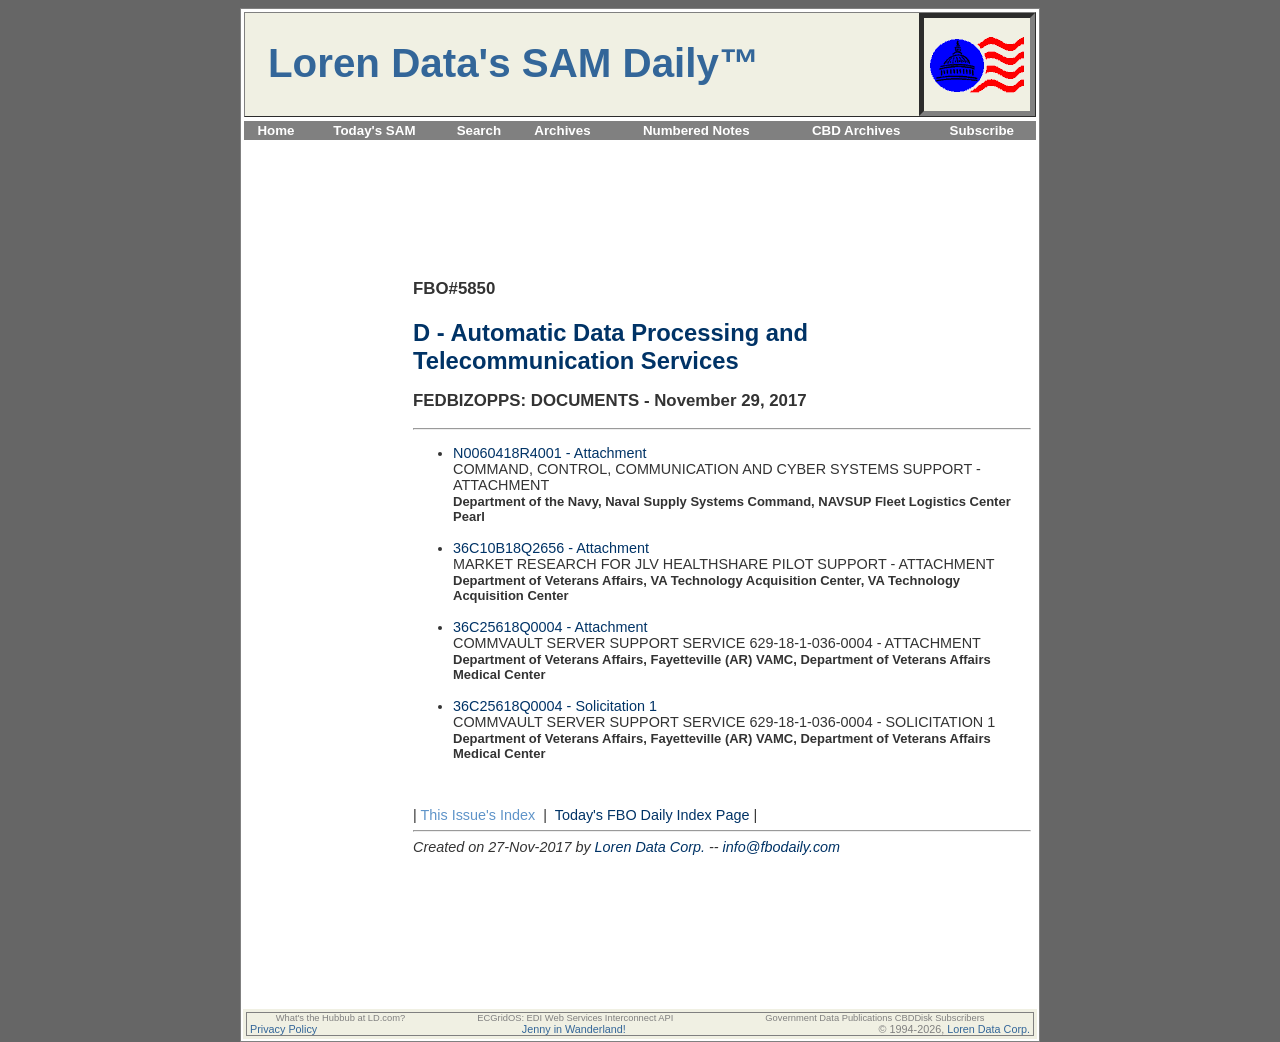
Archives (562, 130)
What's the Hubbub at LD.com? (341, 1018)
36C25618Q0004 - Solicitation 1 (555, 706)
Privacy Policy (283, 1029)
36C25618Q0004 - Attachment (550, 627)
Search (479, 130)
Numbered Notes (696, 130)
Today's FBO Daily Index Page (652, 815)
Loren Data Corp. (650, 847)
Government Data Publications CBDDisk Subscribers (874, 1018)
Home (275, 130)
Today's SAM (374, 130)
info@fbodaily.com (782, 847)
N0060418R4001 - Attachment (550, 453)
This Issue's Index (477, 815)
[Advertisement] (640, 151)
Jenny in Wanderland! (574, 1029)
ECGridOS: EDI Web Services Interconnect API (575, 1018)
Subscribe (982, 130)
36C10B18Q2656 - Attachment (551, 548)
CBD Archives (856, 130)
